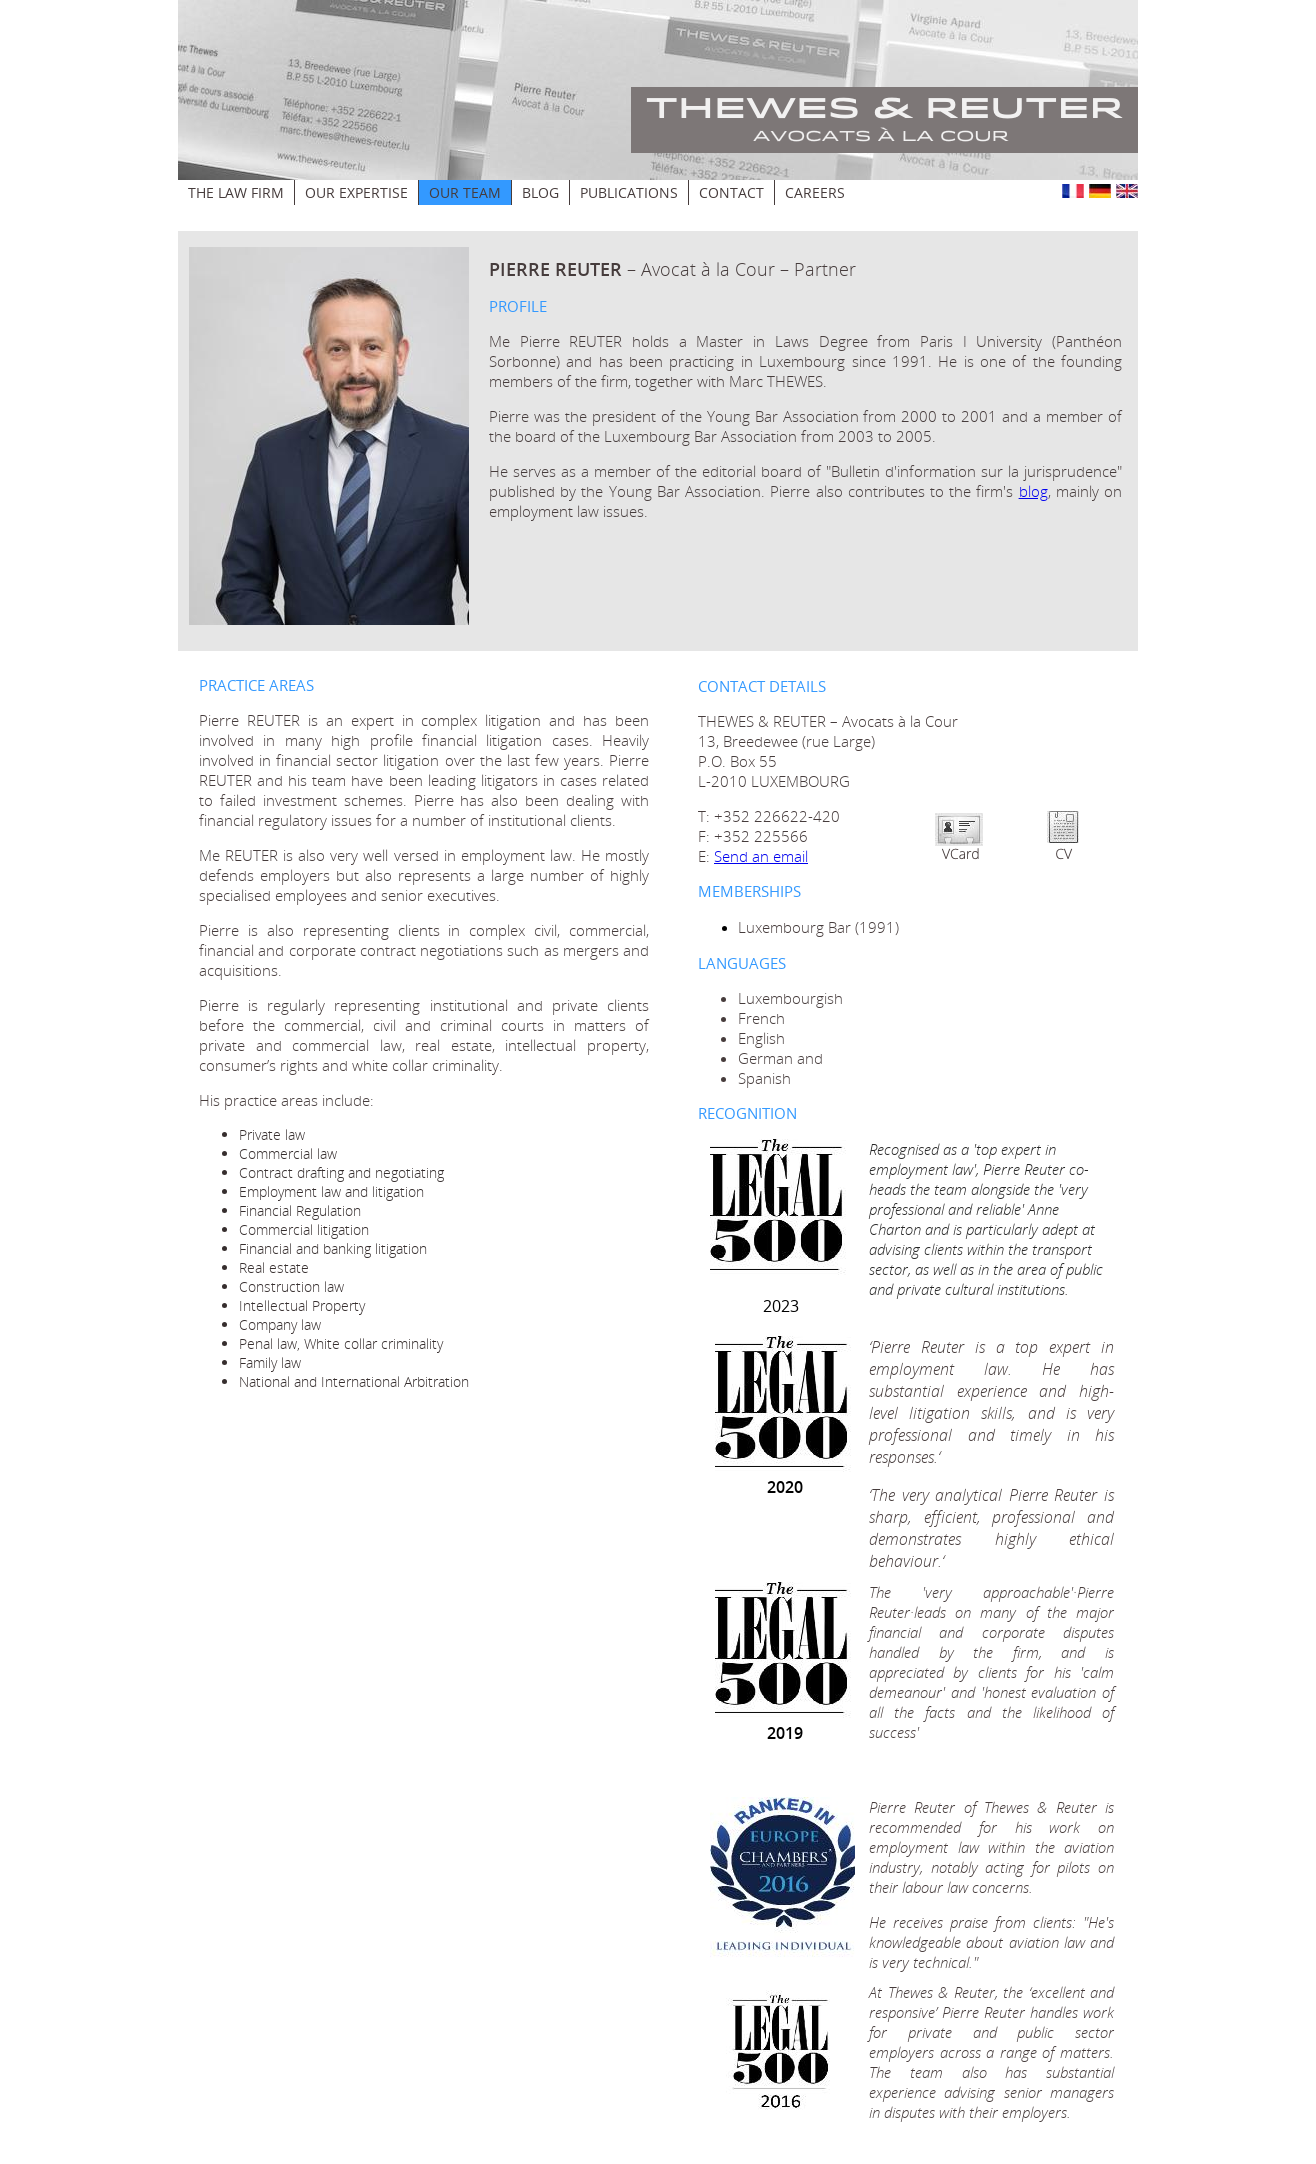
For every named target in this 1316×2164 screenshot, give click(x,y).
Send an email (761, 856)
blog (1033, 491)
